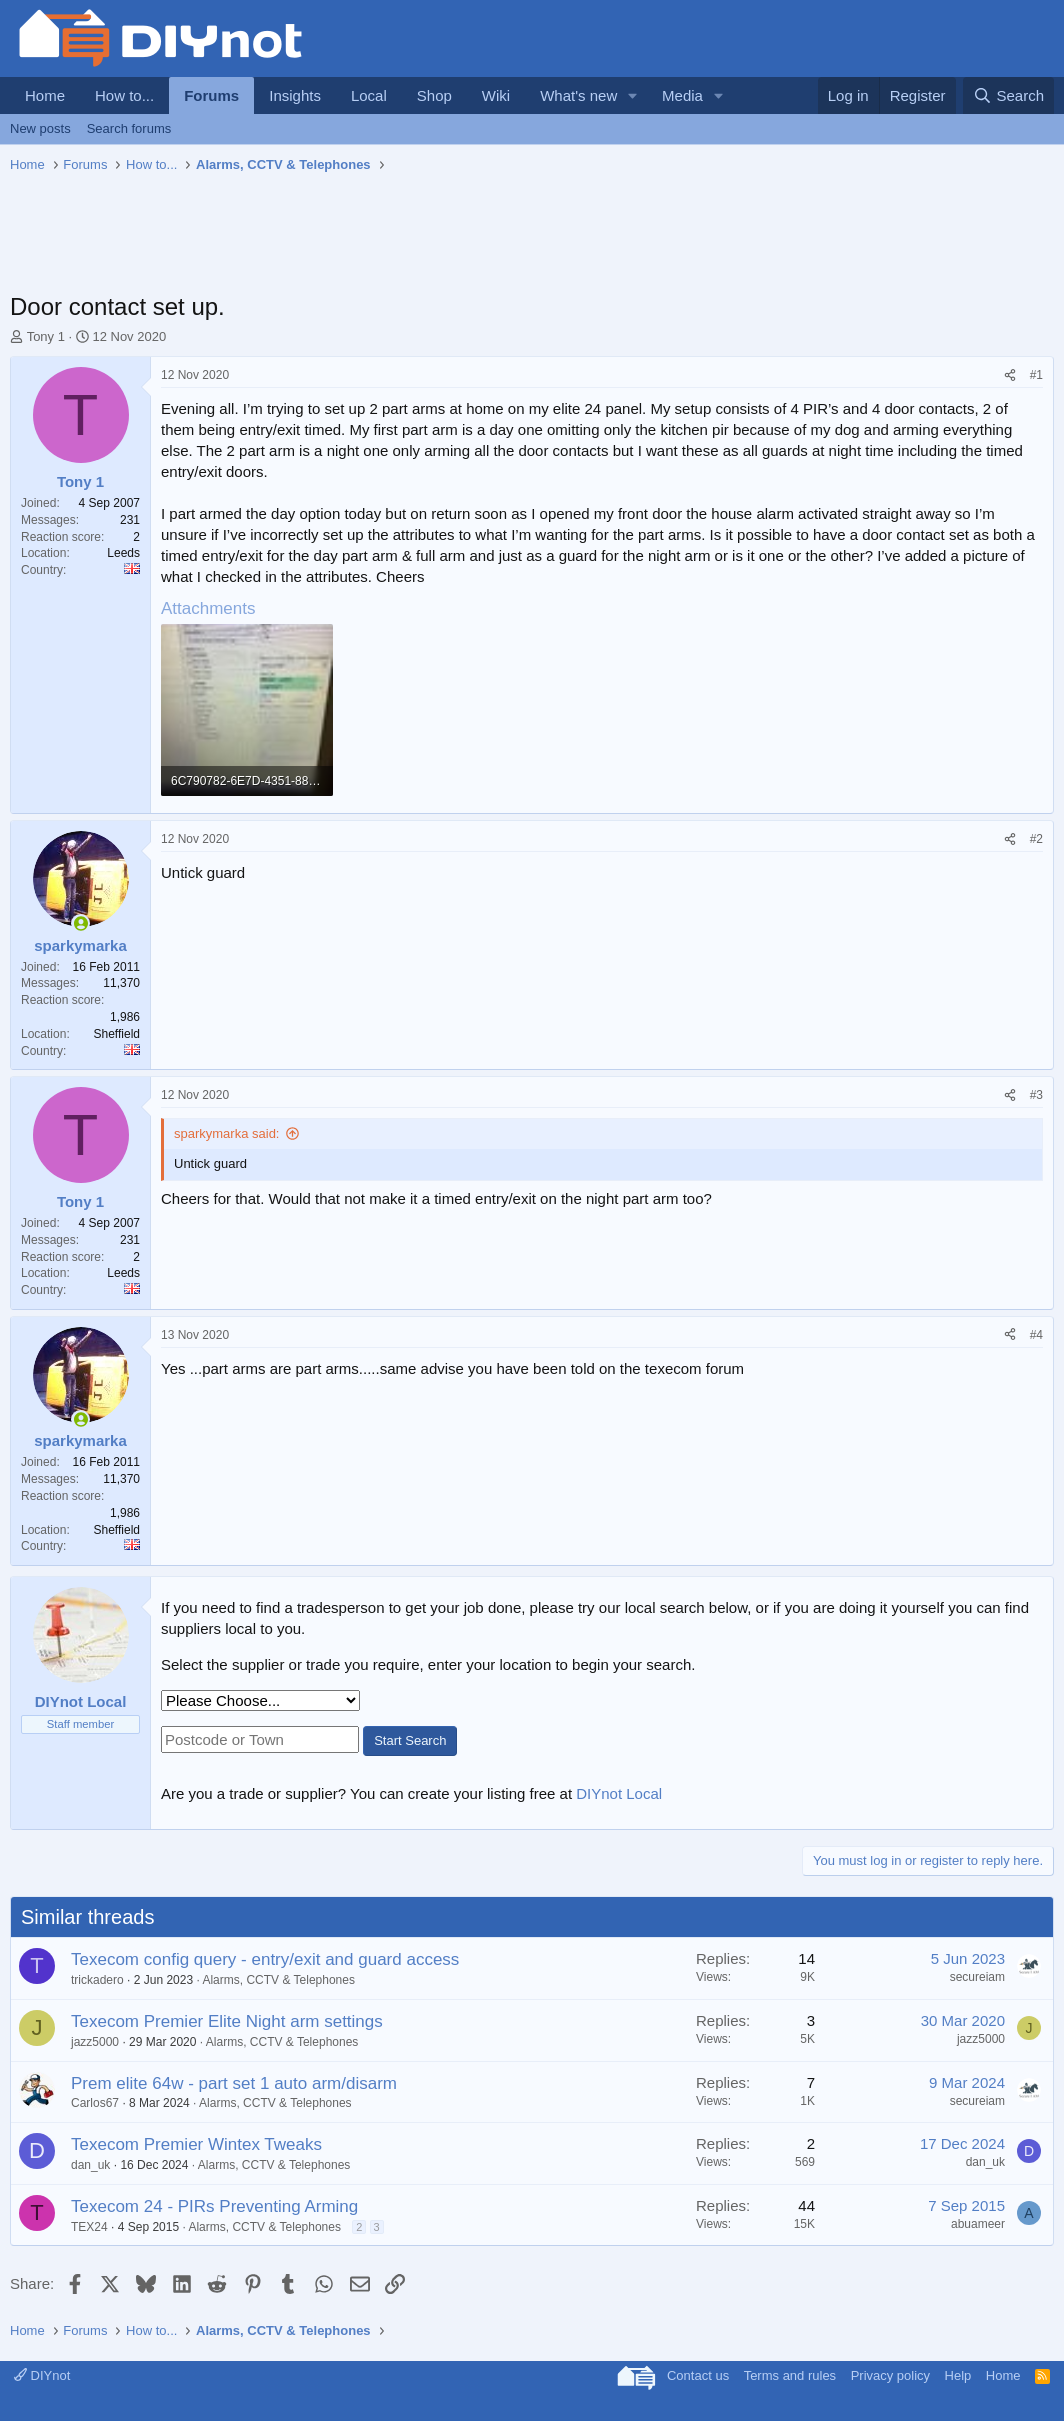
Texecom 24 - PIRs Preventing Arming (214, 2206)
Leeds (123, 553)
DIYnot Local (619, 1793)
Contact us (698, 2375)
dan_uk (90, 2165)
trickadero (97, 1980)
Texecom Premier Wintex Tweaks (196, 2144)
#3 (1036, 1095)
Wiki (496, 95)
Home (45, 95)
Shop (434, 95)
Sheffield (117, 1034)
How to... (124, 95)
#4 (1036, 1335)
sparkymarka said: (226, 1133)
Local (369, 95)
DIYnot (42, 2375)
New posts (40, 128)
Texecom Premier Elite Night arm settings (227, 2021)
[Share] (1010, 375)
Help (958, 2375)
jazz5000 (95, 2042)
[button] (633, 95)
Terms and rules (790, 2375)
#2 (1036, 839)
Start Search (410, 1740)
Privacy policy (890, 2375)
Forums (211, 95)
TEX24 (89, 2227)
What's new (578, 95)
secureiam (977, 1977)
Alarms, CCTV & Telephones (278, 1980)
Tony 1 (46, 336)
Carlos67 (95, 2103)
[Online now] (80, 923)
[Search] (1008, 95)
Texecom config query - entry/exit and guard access (265, 1959)
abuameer (978, 2224)
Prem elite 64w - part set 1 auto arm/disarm (234, 2083)
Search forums (129, 128)
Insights (295, 95)
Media (682, 95)
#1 (1036, 375)
